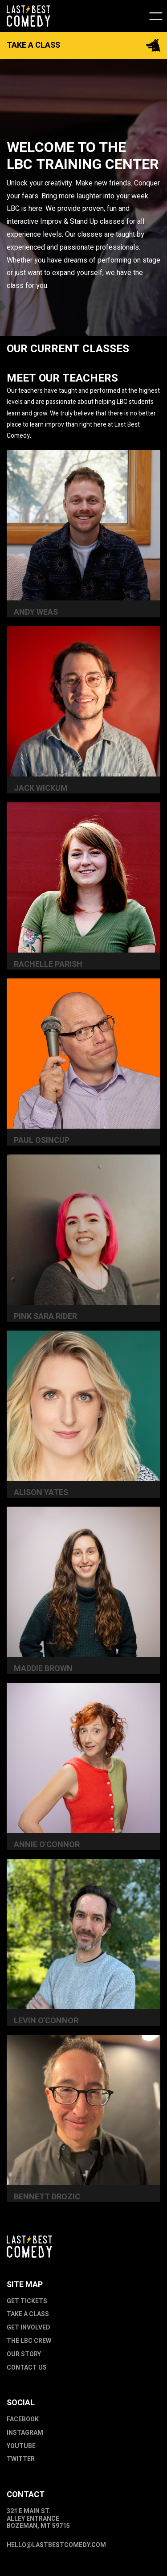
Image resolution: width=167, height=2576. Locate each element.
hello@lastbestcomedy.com (56, 2545)
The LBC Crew (29, 2341)
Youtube (21, 2446)
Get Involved (28, 2328)
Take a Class (28, 2314)
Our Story (24, 2354)
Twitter (21, 2459)
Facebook (23, 2420)
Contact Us (27, 2368)
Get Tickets (27, 2301)
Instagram (25, 2433)
